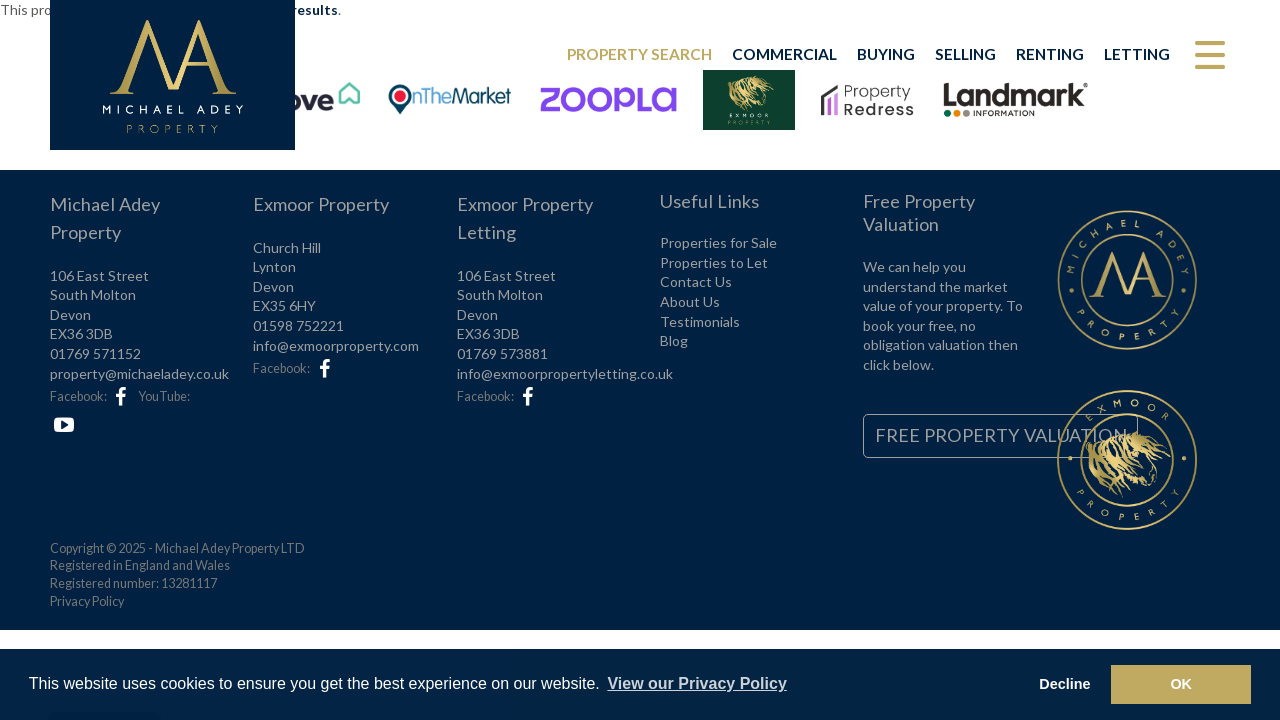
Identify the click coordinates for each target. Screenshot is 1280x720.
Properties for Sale (718, 242)
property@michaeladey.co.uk (139, 373)
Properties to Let (714, 262)
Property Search (639, 54)
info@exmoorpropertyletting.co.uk (565, 373)
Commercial (784, 54)
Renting (1050, 54)
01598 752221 (298, 325)
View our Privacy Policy (696, 683)
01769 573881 (502, 353)
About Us (690, 301)
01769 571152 (95, 353)
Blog (674, 340)
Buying (886, 54)
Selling (965, 54)
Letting (1137, 54)
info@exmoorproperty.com (336, 345)
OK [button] (1181, 684)
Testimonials (700, 321)
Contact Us (696, 281)
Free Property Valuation (1001, 435)
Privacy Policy (87, 601)
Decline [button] (1064, 684)
